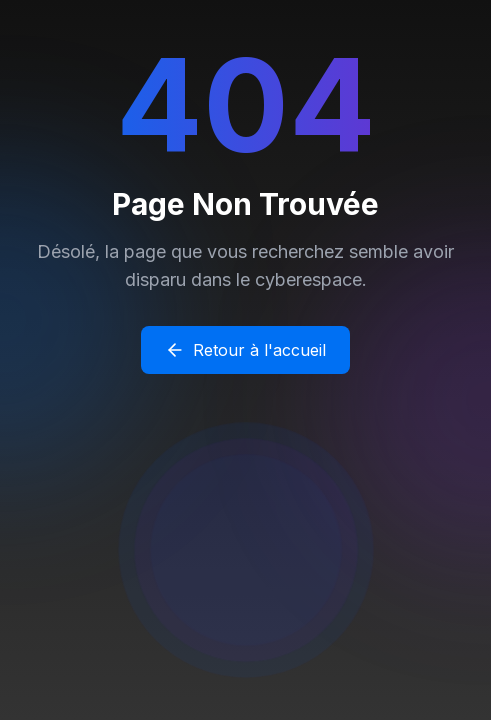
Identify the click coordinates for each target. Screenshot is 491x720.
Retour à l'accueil (245, 350)
